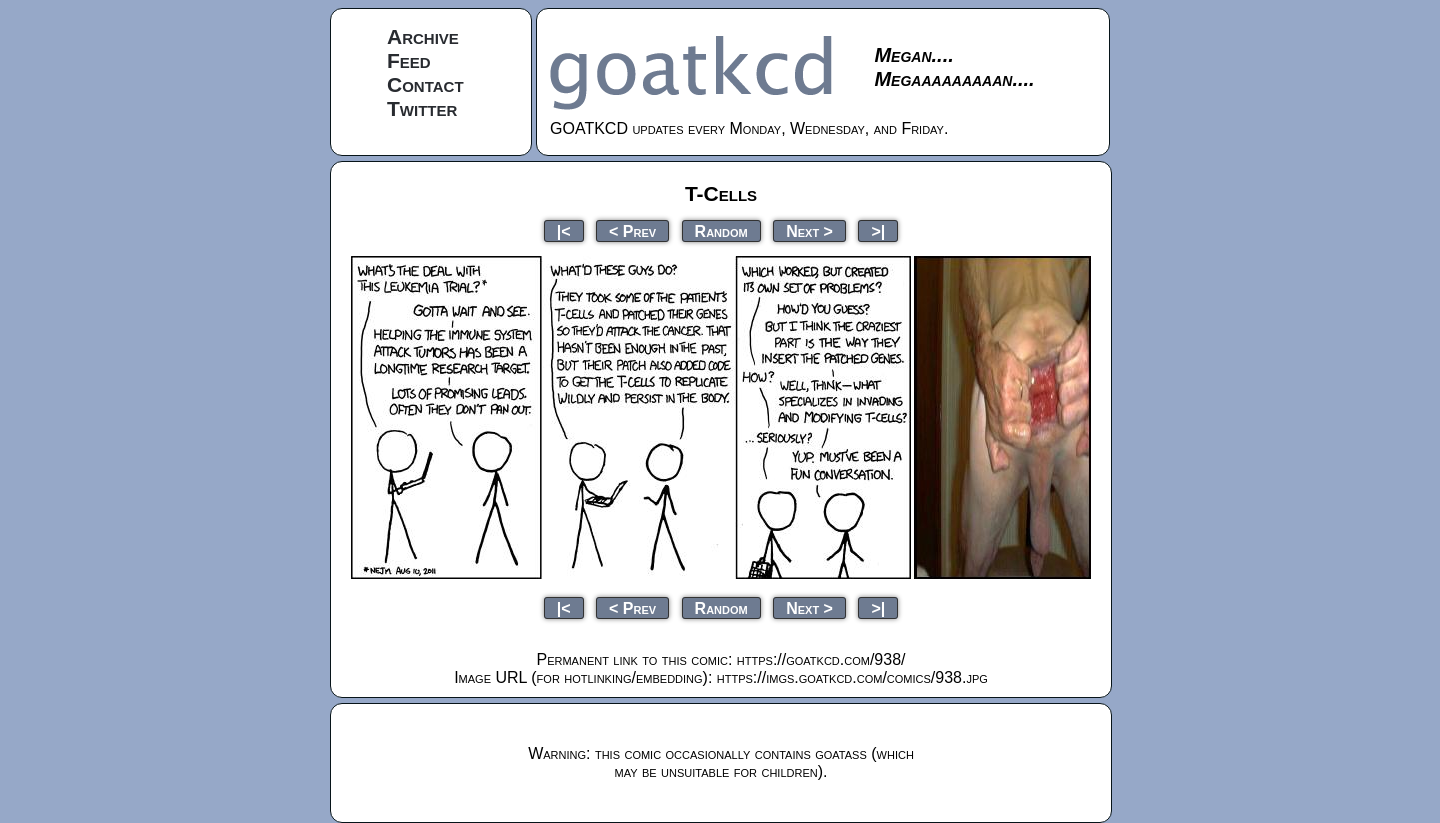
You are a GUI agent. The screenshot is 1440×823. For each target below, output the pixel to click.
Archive (423, 36)
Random (721, 230)
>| (878, 230)
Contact (425, 84)
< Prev (632, 230)
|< (564, 230)
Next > (809, 230)
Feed (409, 60)
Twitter (422, 108)
